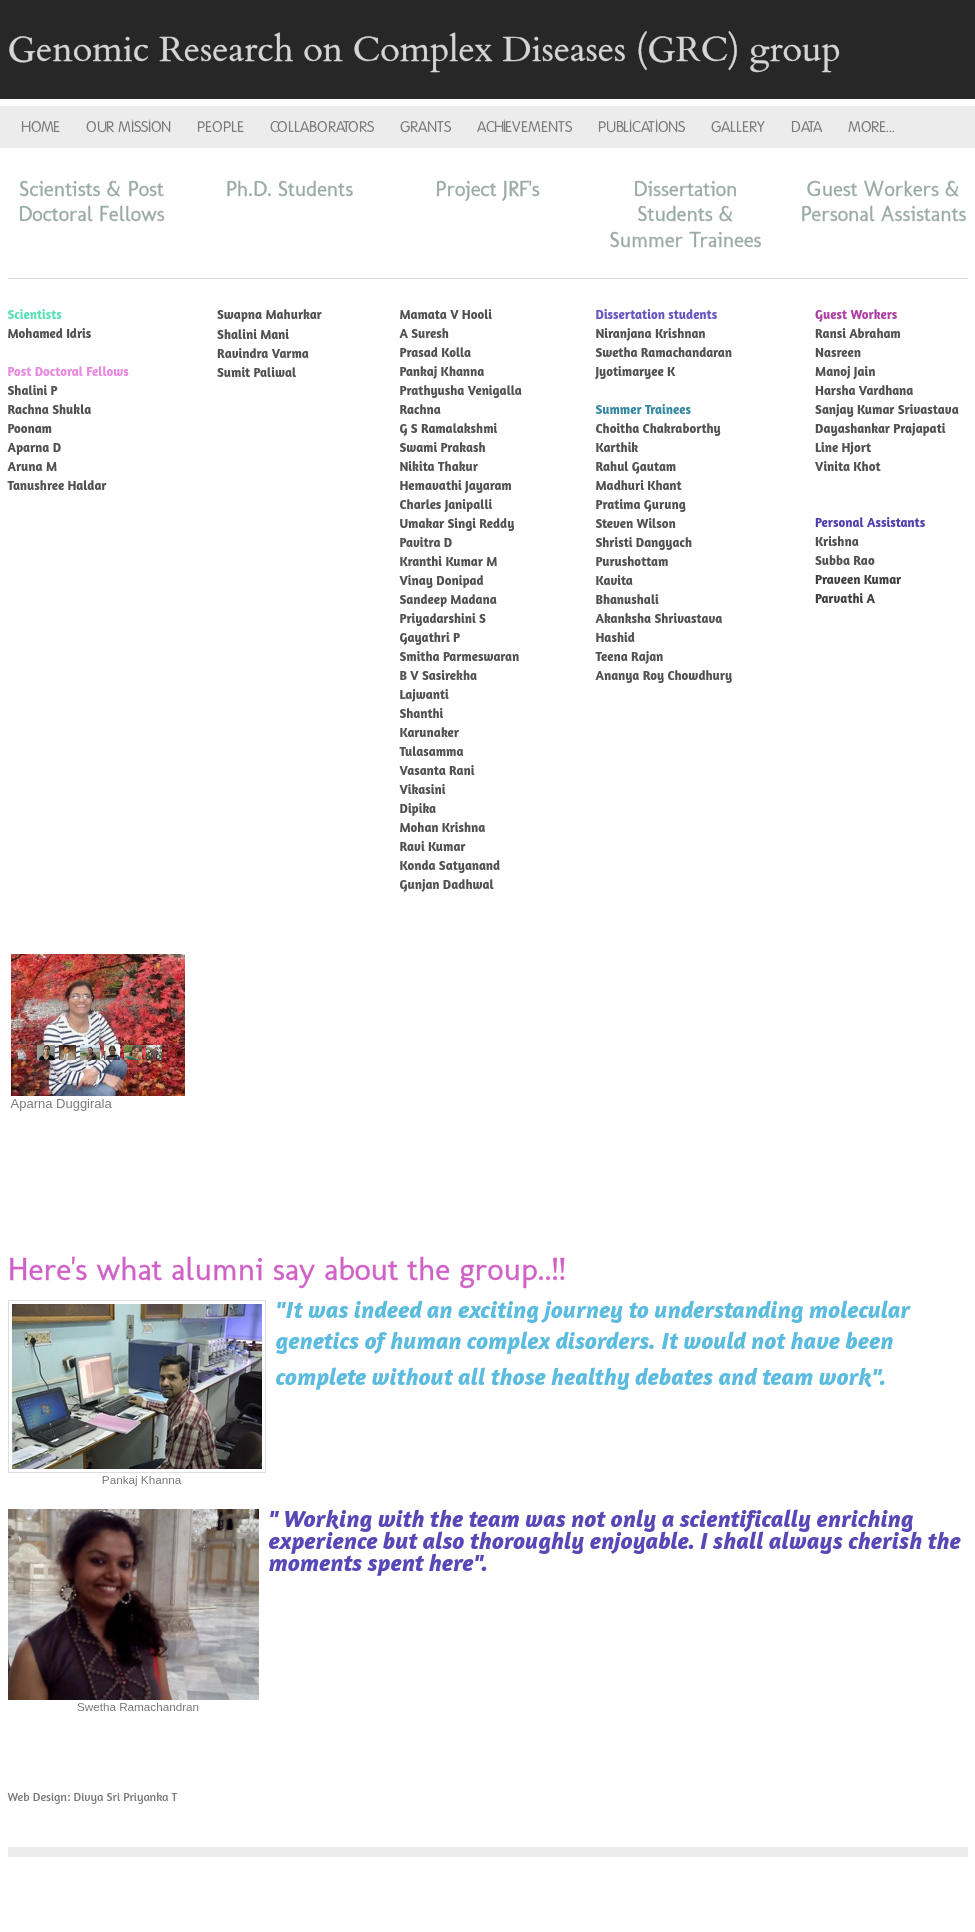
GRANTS (425, 127)
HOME (40, 127)
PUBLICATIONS (641, 127)
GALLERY (738, 127)
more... (871, 127)
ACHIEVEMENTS (524, 127)
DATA (806, 127)
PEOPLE (220, 127)
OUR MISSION (128, 127)
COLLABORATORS (322, 127)
